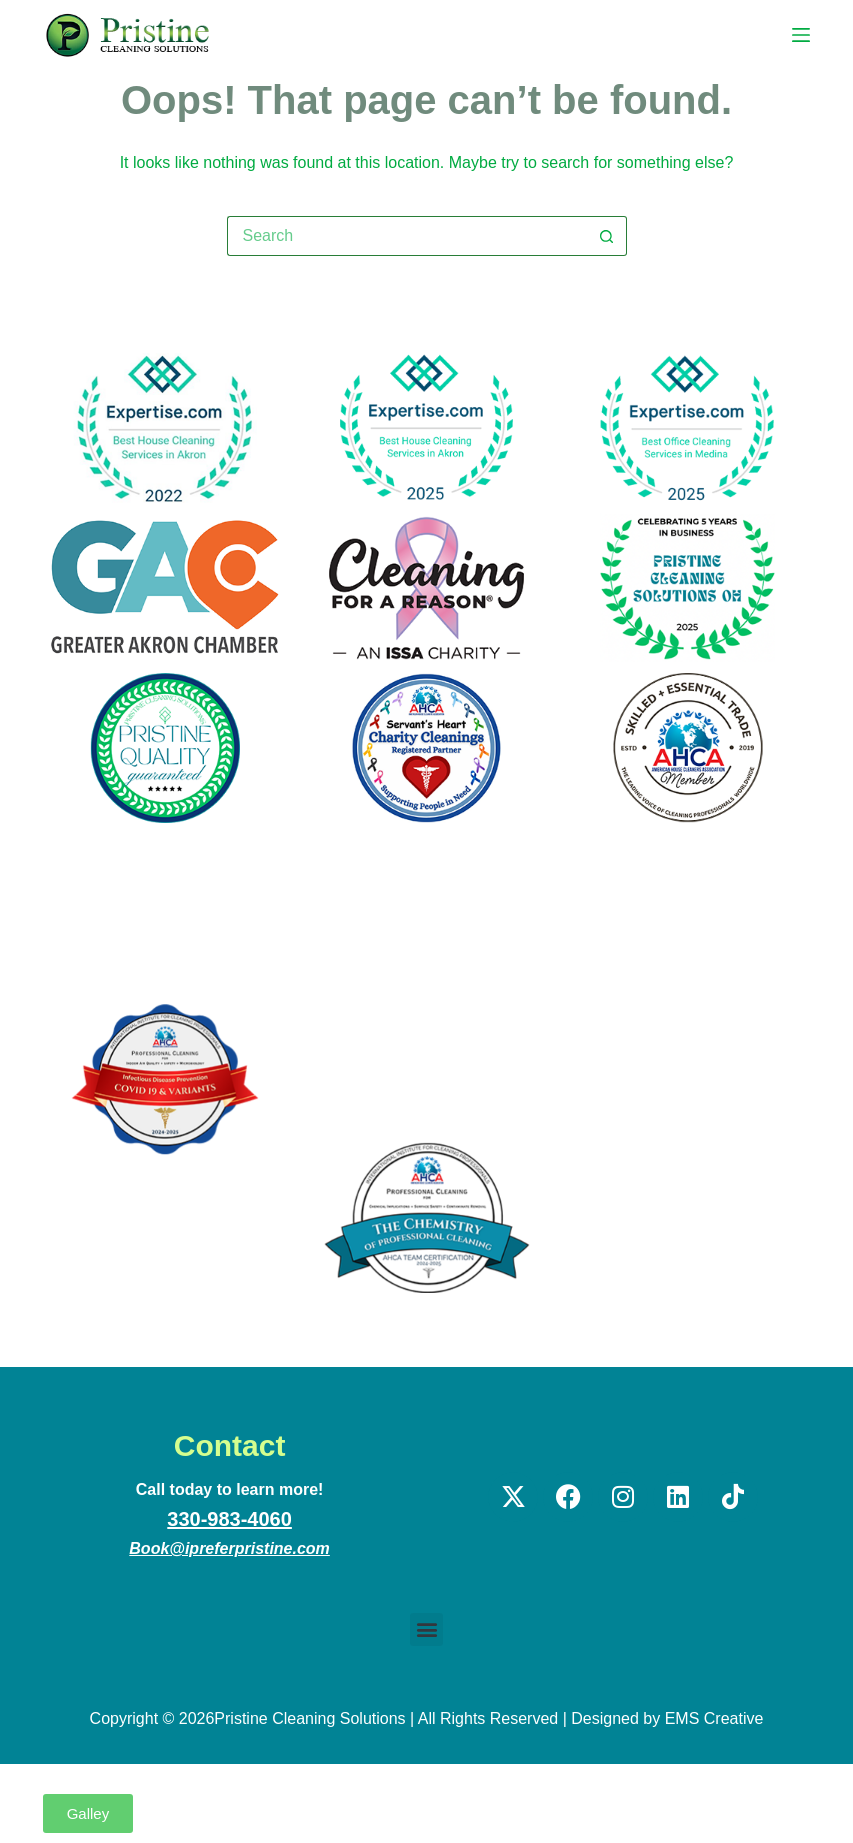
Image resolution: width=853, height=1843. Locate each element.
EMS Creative (714, 1718)
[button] (426, 1629)
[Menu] (801, 35)
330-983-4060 (229, 1519)
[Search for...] (407, 236)
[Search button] (607, 236)
